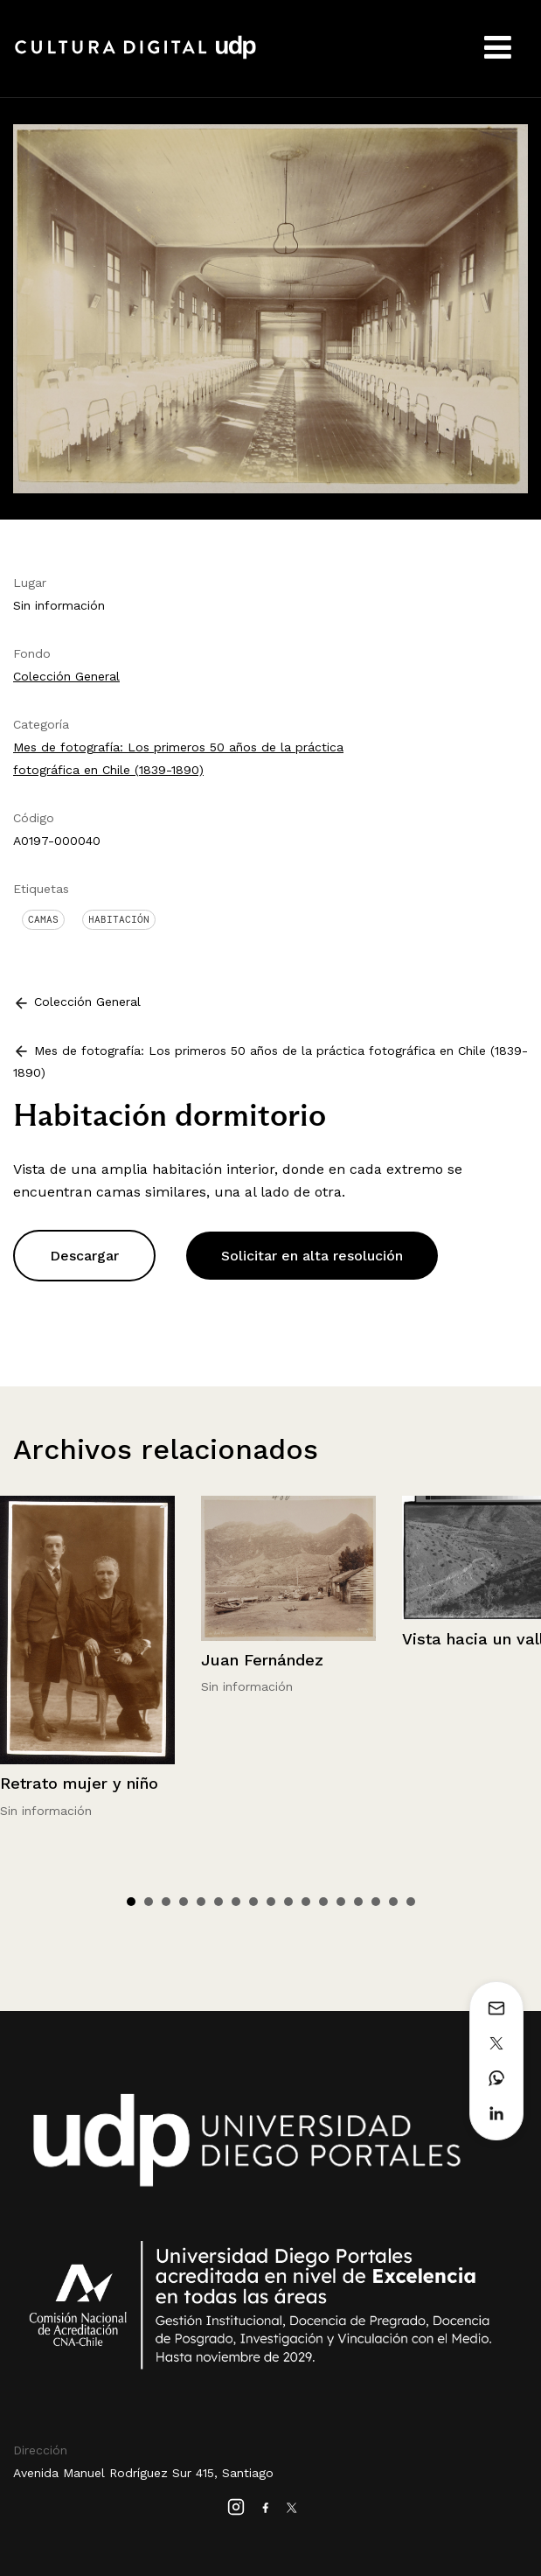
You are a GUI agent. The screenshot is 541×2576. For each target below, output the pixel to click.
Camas (43, 919)
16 (393, 1901)
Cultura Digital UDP (135, 57)
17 (410, 1901)
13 (340, 1901)
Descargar (84, 1255)
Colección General (66, 676)
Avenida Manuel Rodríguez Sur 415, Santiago (143, 2473)
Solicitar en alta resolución (312, 1255)
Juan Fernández (262, 1660)
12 (323, 1901)
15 (375, 1901)
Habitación (118, 919)
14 (358, 1901)
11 (306, 1901)
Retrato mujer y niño (79, 1783)
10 (288, 1901)
